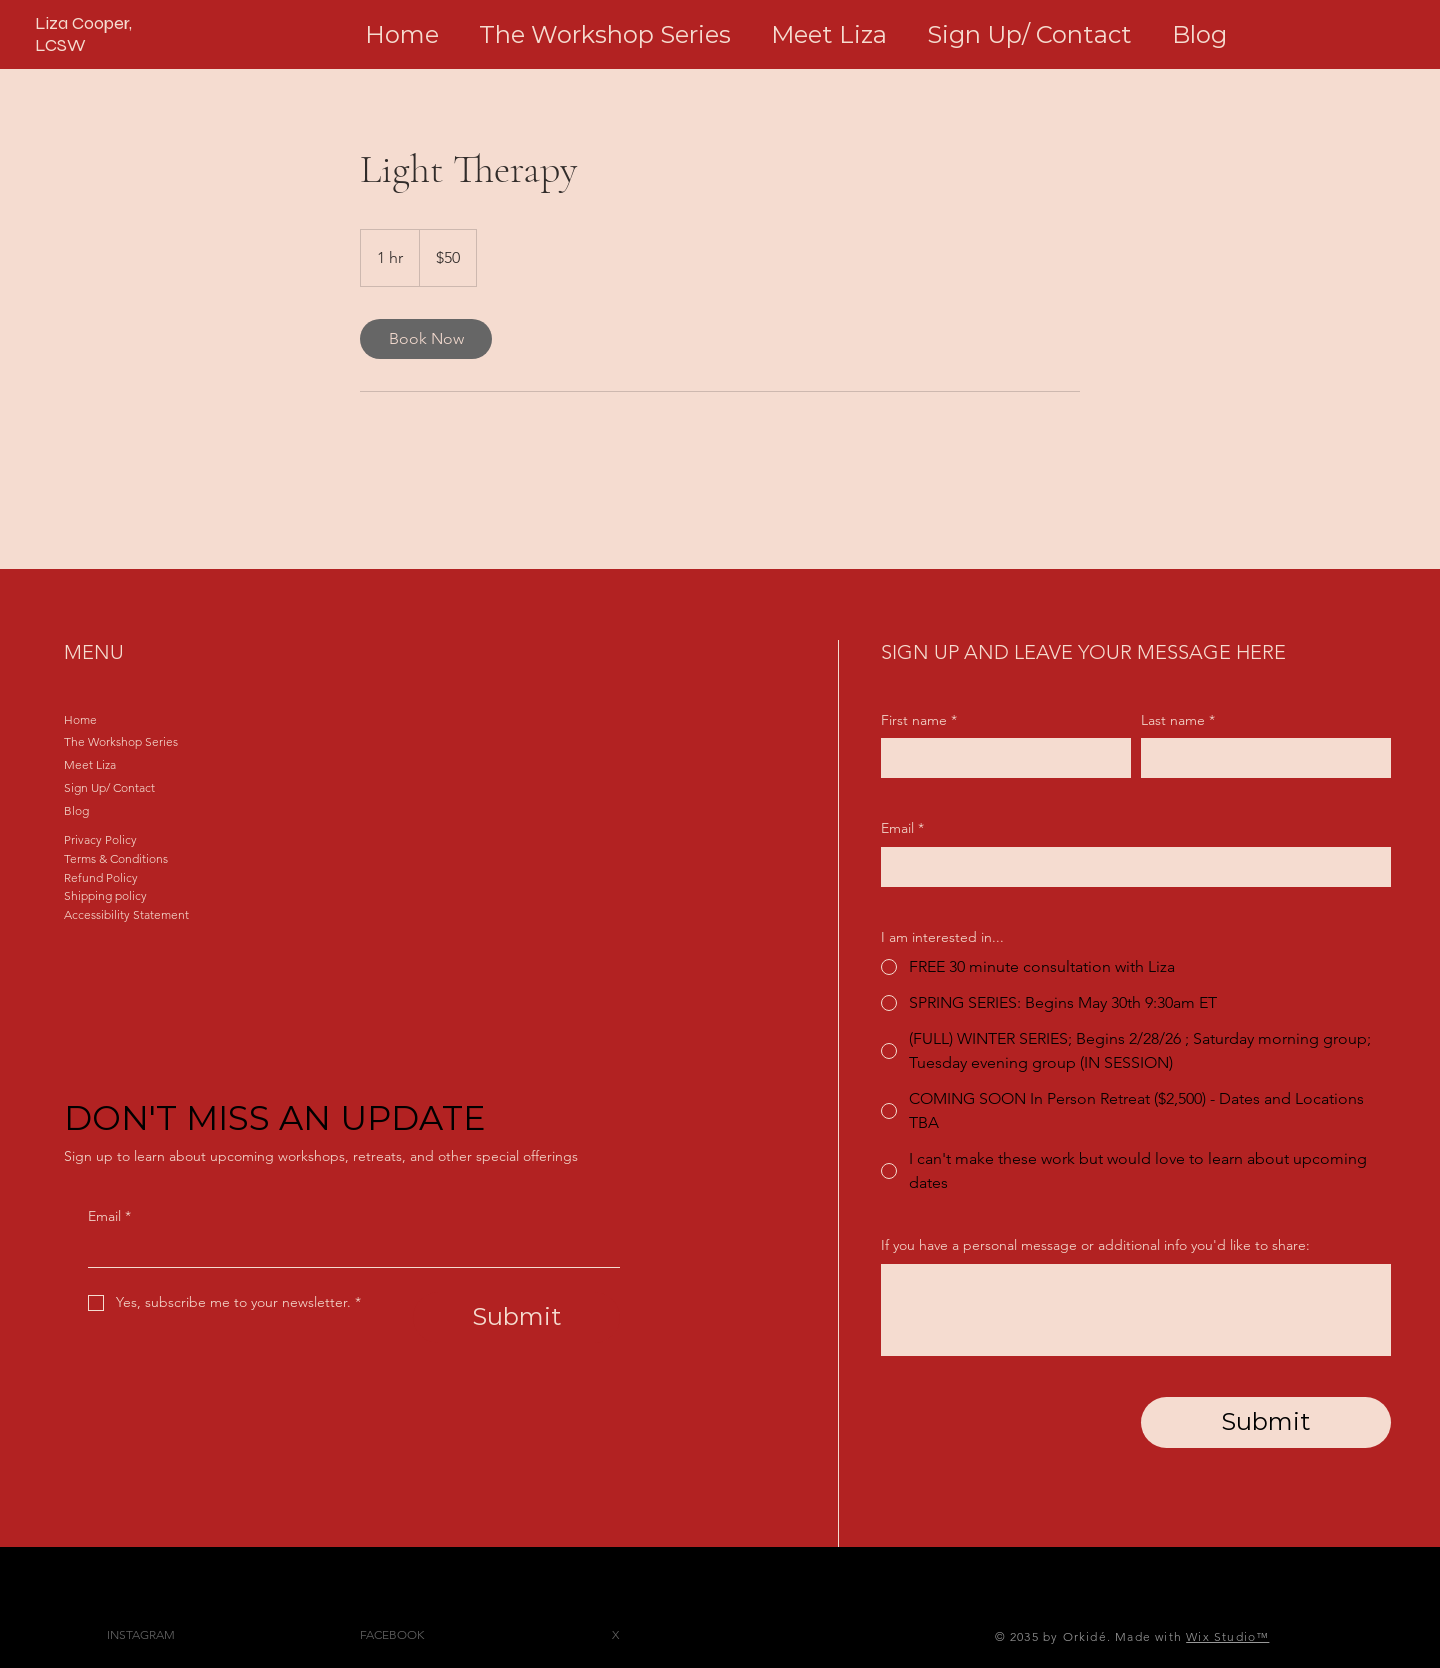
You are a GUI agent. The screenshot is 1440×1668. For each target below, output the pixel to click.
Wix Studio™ (1227, 1636)
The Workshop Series (121, 741)
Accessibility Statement (126, 914)
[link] (426, 339)
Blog (76, 810)
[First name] (1000, 758)
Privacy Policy (100, 839)
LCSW (60, 45)
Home (80, 719)
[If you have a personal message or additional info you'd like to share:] (1136, 1310)
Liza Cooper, (83, 23)
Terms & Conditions (116, 858)
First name (919, 721)
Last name (1178, 721)
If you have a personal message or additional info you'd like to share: (1095, 1245)
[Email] (348, 1250)
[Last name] (1260, 758)
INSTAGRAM (141, 1634)
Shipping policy (105, 895)
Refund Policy (101, 877)
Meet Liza (90, 764)
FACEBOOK (392, 1634)
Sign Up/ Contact (109, 787)
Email (109, 1217)
